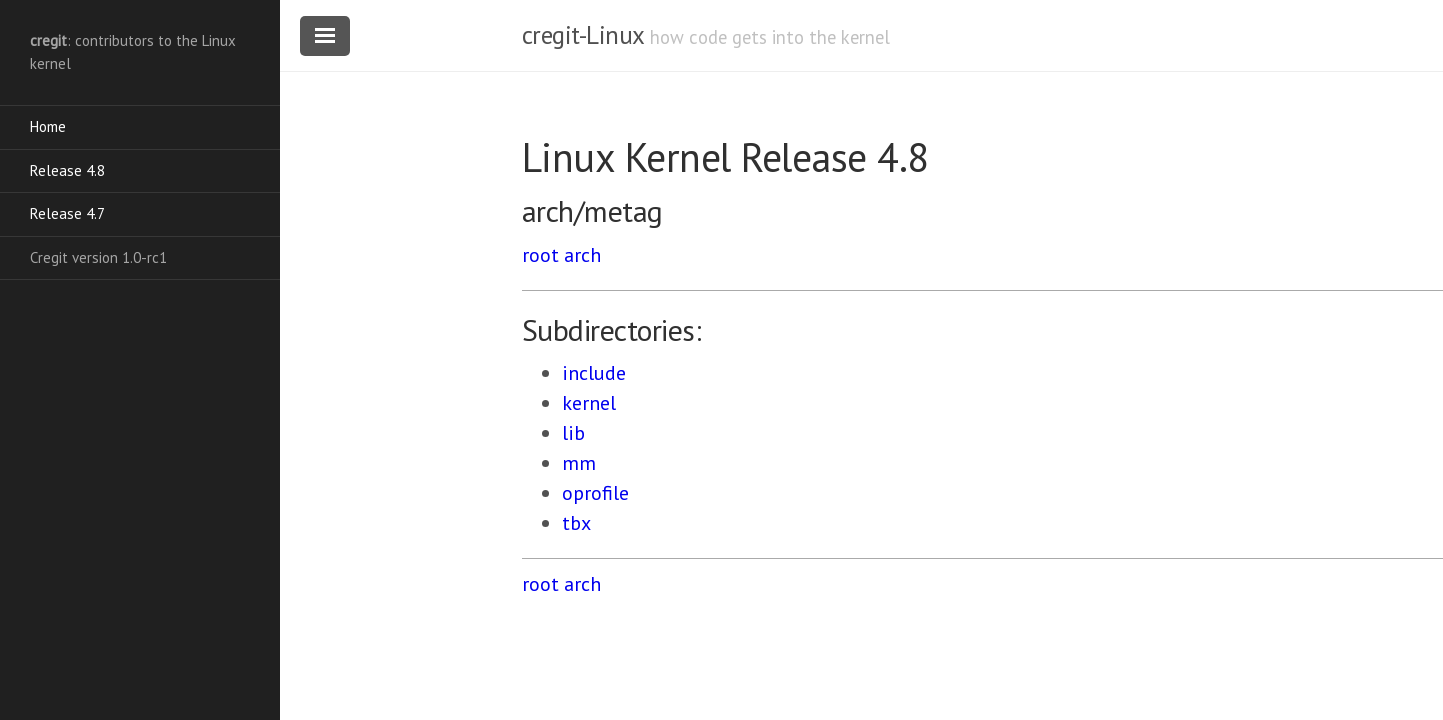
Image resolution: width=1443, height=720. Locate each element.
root (540, 255)
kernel (589, 403)
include (594, 373)
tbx (576, 523)
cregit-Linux (583, 35)
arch (582, 255)
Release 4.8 (67, 170)
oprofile (595, 493)
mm (579, 463)
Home (48, 126)
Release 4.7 (67, 213)
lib (573, 433)
